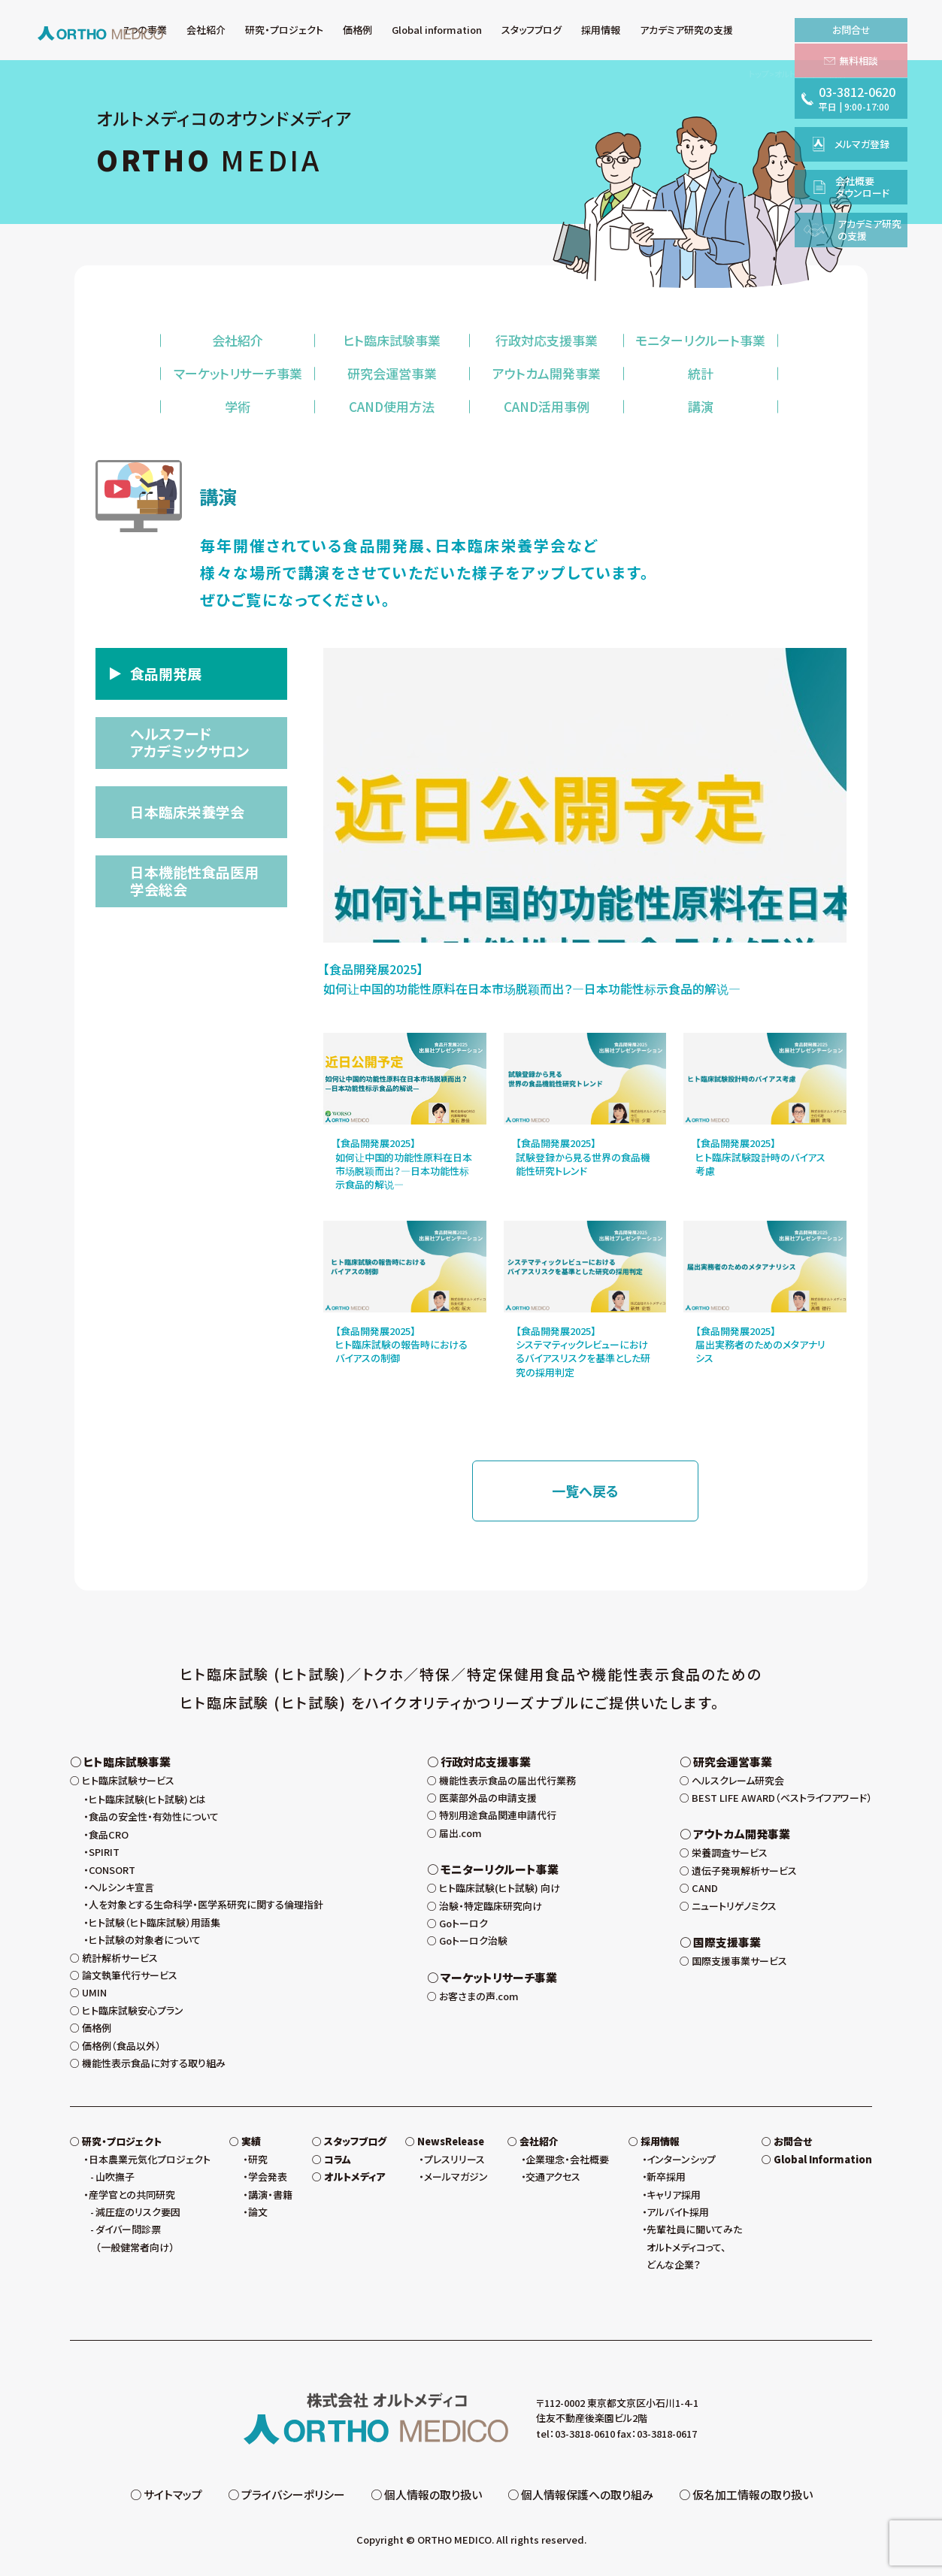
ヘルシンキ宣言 (121, 1887)
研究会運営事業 (392, 373)
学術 (237, 406)
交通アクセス (553, 2176)
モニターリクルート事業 (700, 340)
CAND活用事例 (546, 406)
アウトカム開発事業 (546, 373)
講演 (700, 406)
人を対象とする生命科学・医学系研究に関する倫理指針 (206, 1904)
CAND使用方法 (392, 406)
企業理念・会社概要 (567, 2159)
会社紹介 (237, 340)
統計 (700, 373)
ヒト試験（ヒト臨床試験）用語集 (154, 1922)
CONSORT (112, 1870)
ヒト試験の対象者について (145, 1940)
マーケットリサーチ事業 (238, 373)
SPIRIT (104, 1852)
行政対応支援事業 (546, 340)
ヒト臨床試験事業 (392, 340)
